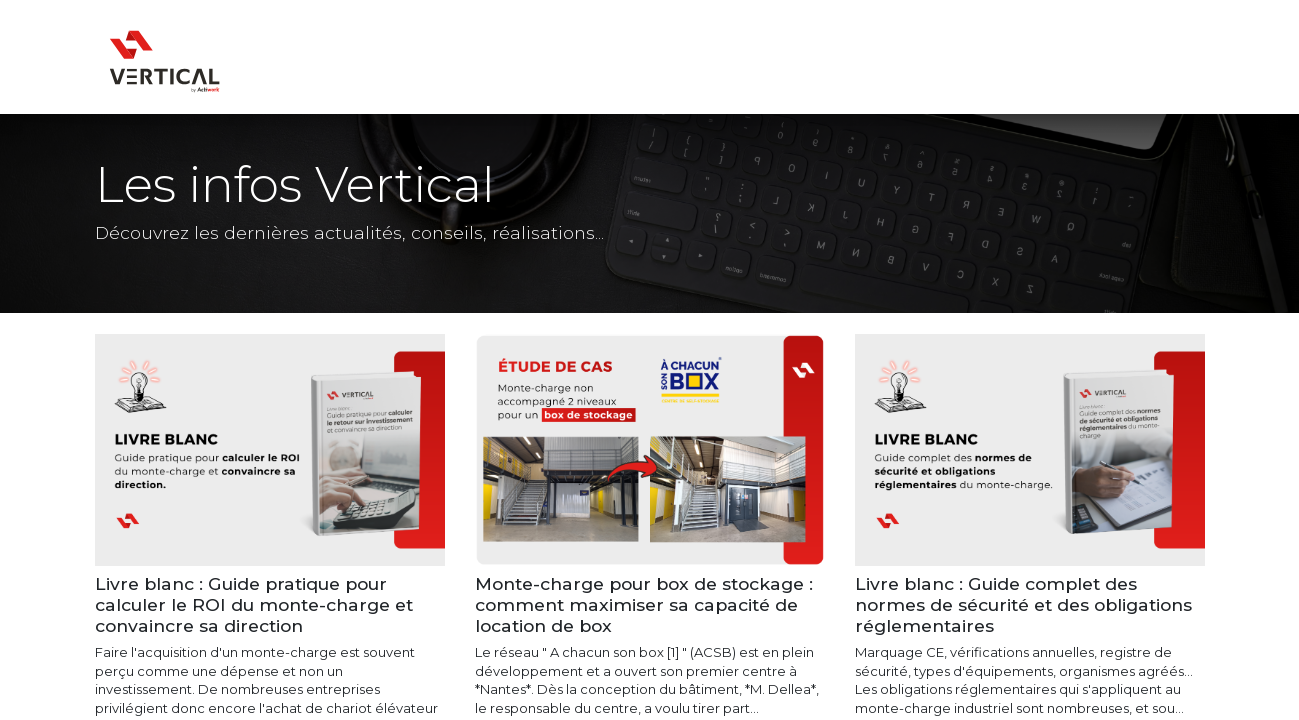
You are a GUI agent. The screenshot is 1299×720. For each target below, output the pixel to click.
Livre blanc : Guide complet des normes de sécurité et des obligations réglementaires (1023, 604)
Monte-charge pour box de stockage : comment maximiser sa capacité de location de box (644, 604)
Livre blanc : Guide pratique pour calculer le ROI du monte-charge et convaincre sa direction (254, 604)
